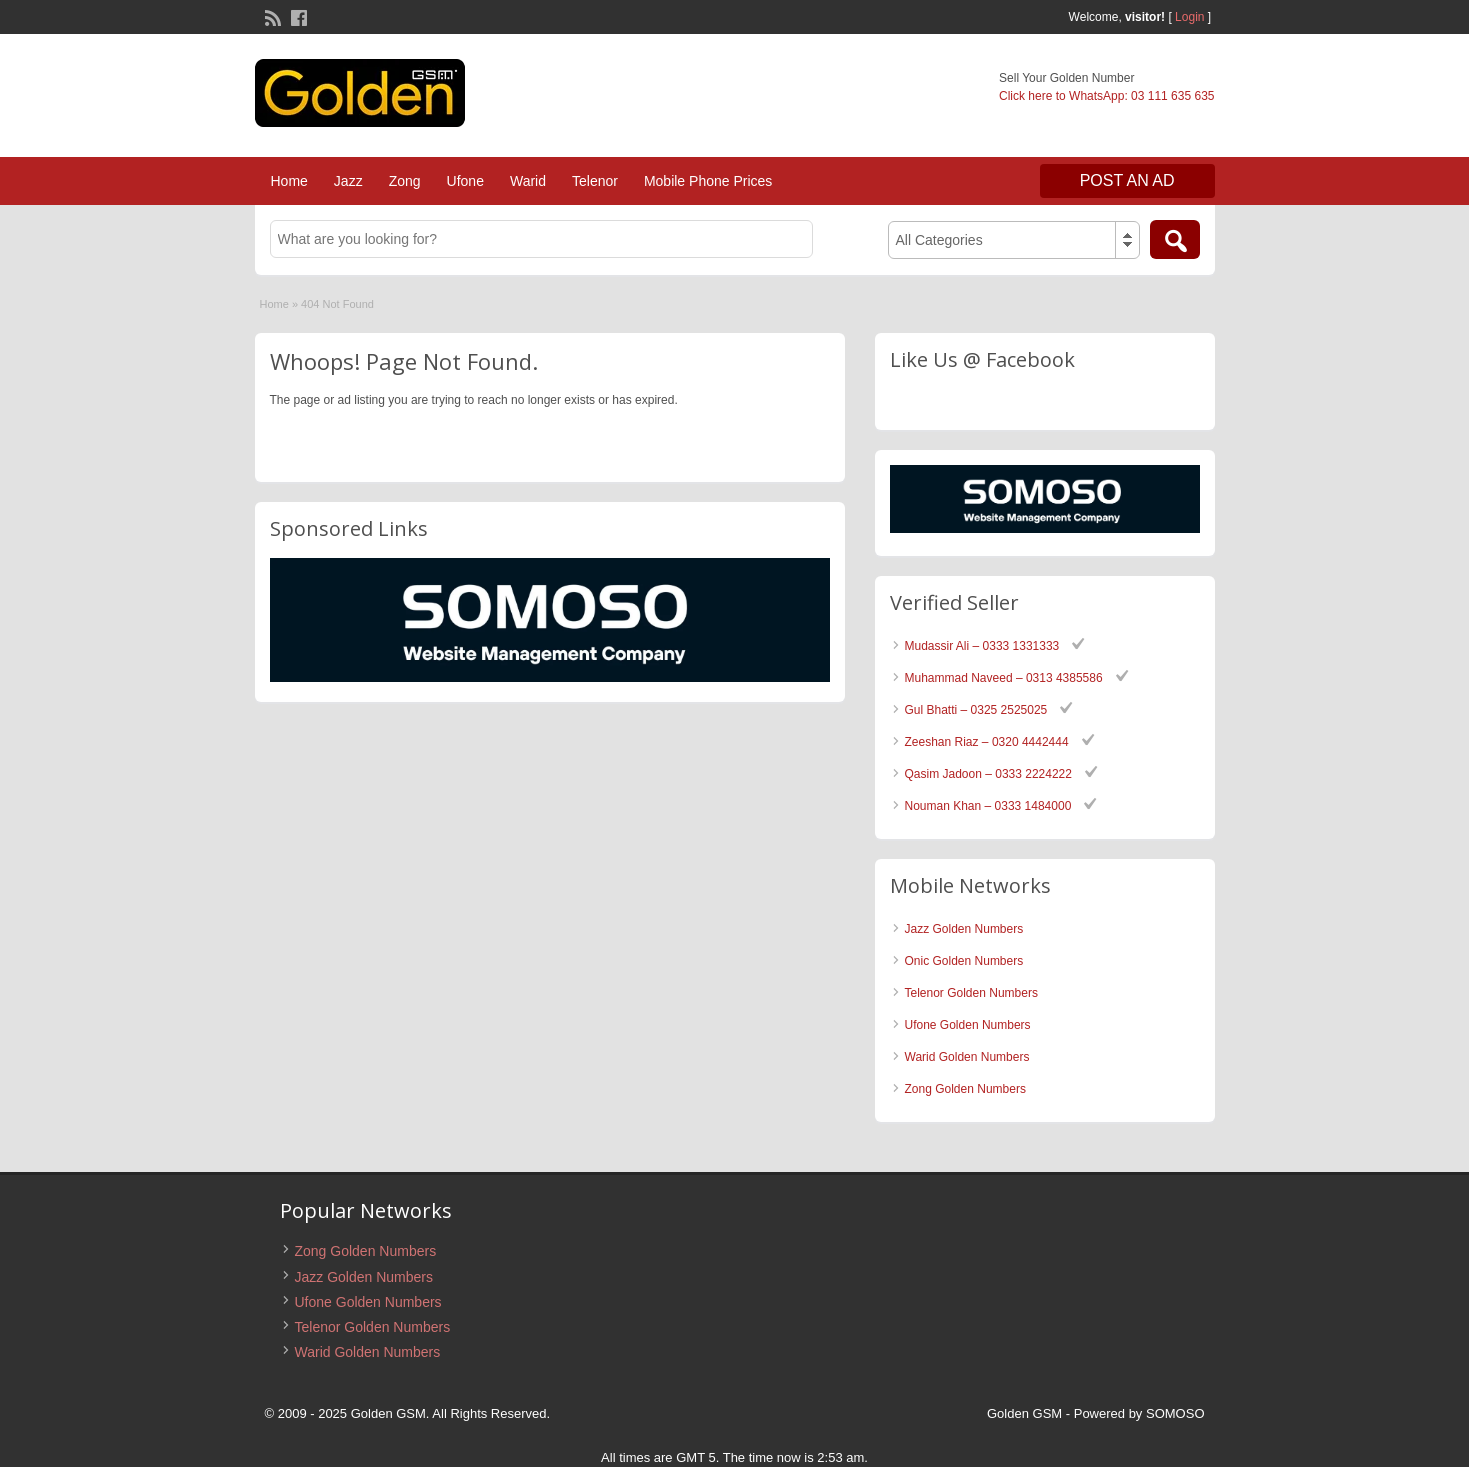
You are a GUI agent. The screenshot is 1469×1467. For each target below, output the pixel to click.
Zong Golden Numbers (965, 1089)
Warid (528, 181)
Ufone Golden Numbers (968, 1025)
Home (289, 181)
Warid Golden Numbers (967, 1057)
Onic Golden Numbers (964, 961)
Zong (405, 181)
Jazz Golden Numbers (964, 929)
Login (1189, 17)
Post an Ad (1127, 180)
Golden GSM (1024, 1413)
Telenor (595, 181)
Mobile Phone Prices (708, 181)
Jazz (348, 181)
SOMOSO (1175, 1413)
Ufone (465, 181)
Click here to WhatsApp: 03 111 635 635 (1106, 96)
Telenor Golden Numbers (971, 993)
